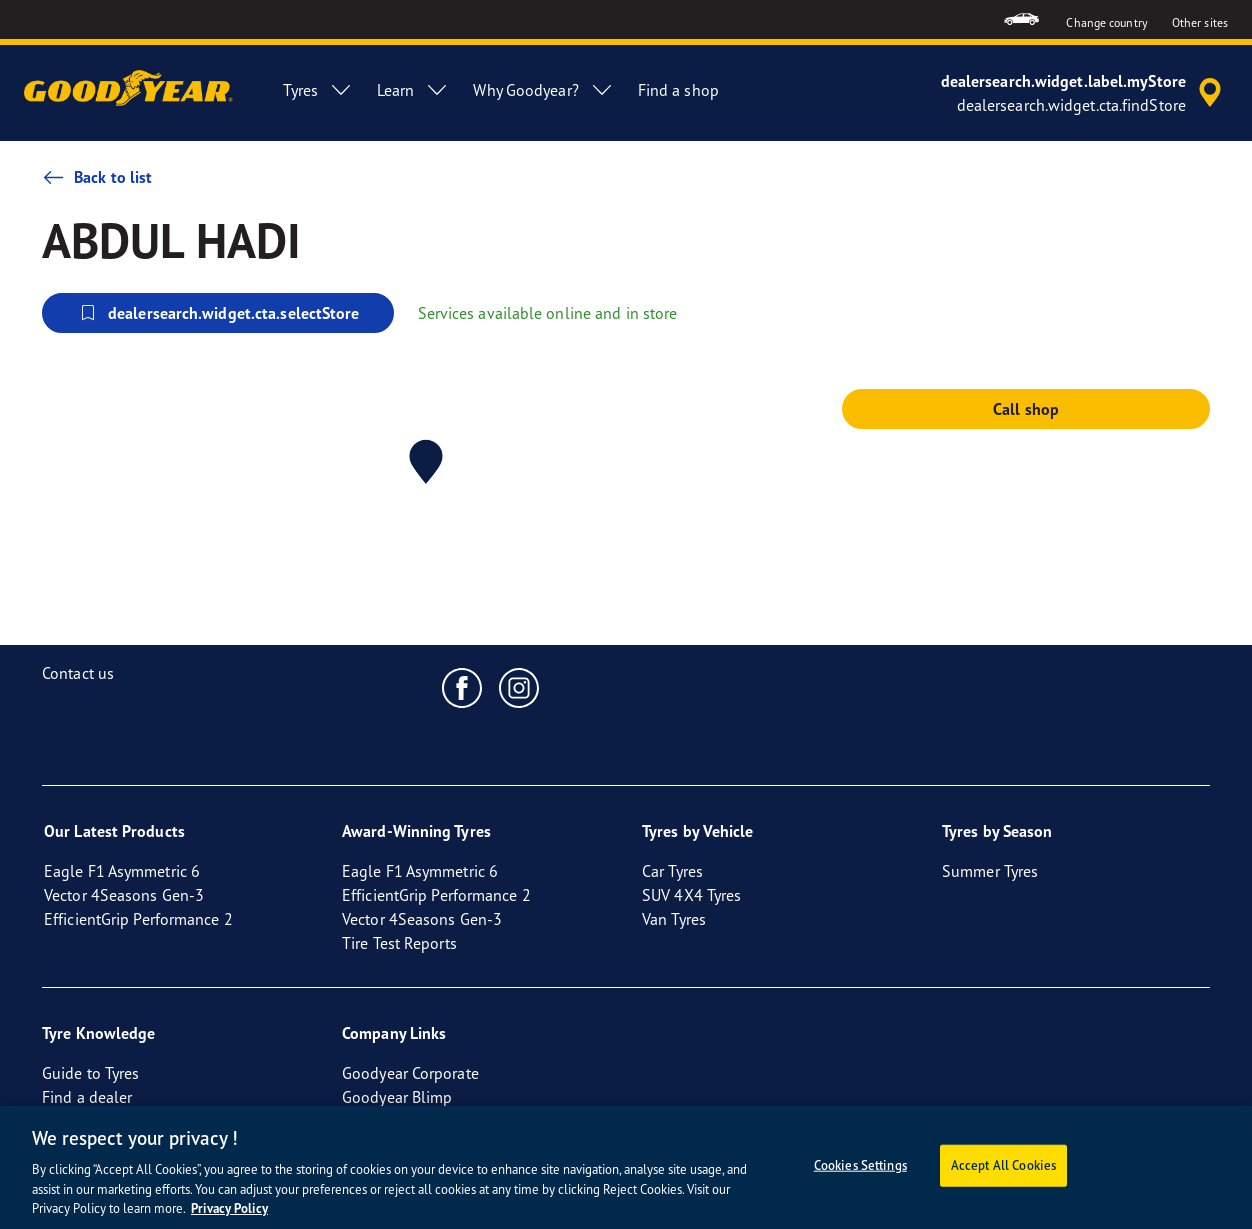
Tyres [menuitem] (318, 90)
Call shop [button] (1026, 409)
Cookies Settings (860, 1165)
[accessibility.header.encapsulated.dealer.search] (1084, 93)
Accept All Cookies (1003, 1165)
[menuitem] (1021, 19)
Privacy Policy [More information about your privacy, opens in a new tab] (229, 1208)
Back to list (97, 177)
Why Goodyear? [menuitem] (543, 90)
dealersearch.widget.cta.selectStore (218, 313)
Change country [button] (1106, 22)
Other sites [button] (1200, 22)
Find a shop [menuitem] (678, 90)
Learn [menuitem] (413, 90)
